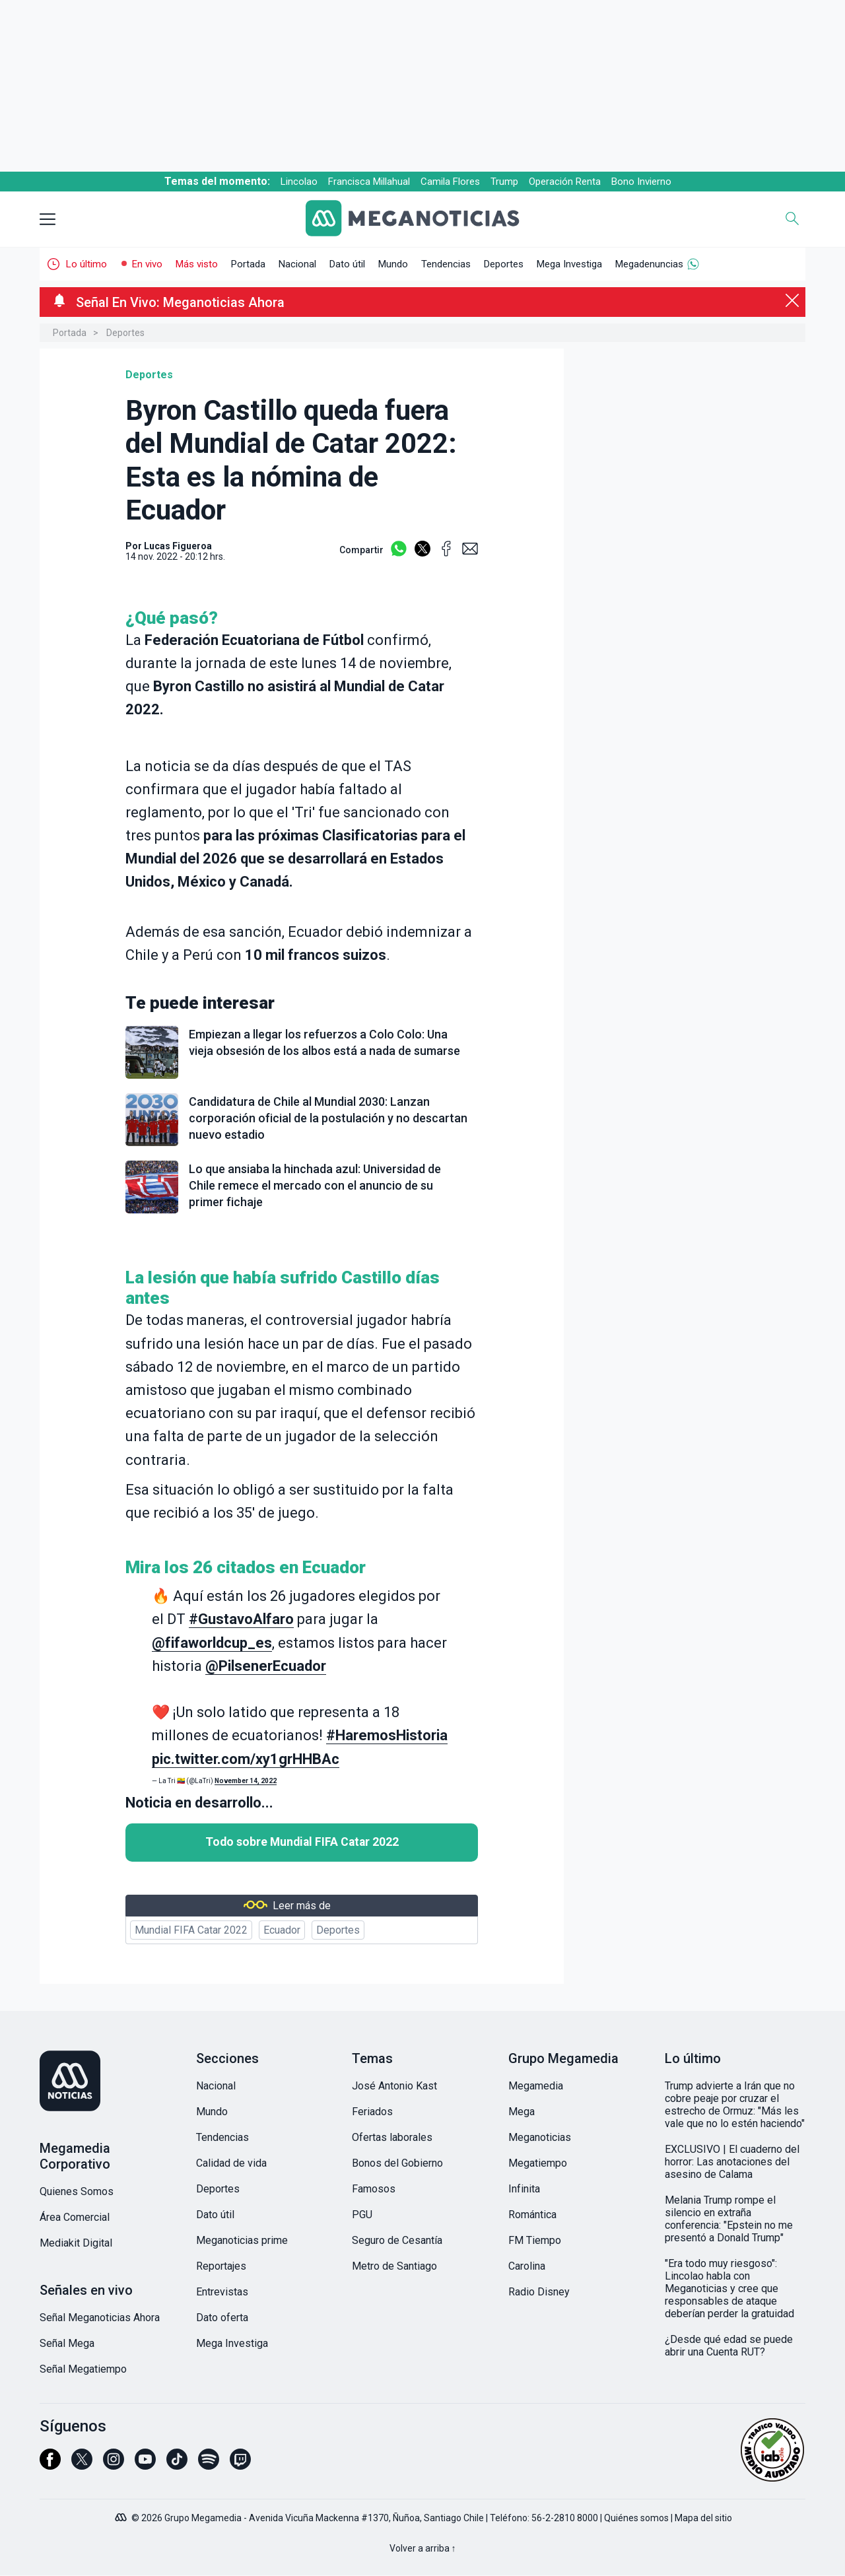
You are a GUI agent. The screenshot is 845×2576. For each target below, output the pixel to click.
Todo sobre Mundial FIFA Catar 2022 (302, 1841)
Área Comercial (75, 2217)
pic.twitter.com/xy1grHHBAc (245, 1759)
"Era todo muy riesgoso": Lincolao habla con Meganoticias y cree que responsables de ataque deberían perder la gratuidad (729, 2288)
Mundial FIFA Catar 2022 (191, 1930)
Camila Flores (450, 181)
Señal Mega (67, 2343)
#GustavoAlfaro (241, 1619)
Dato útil (347, 264)
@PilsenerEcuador (265, 1666)
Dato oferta (222, 2317)
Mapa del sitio (703, 2518)
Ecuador (281, 1930)
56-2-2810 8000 (564, 2518)
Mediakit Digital (76, 2243)
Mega (521, 2111)
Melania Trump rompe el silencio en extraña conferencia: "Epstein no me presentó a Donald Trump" (729, 2219)
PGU (362, 2214)
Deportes (504, 264)
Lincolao (299, 181)
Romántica (532, 2214)
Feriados (372, 2111)
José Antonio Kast (394, 2086)
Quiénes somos (636, 2518)
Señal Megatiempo (83, 2369)
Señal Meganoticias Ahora (100, 2317)
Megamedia (535, 2086)
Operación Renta (565, 181)
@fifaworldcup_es (212, 1643)
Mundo (393, 264)
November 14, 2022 (246, 1780)
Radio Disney (539, 2292)
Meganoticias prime (242, 2240)
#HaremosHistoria (387, 1735)
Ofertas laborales (392, 2137)
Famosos (373, 2189)
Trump (504, 181)
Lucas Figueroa (178, 546)
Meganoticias (539, 2137)
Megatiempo (537, 2163)
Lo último (86, 264)
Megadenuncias (649, 264)
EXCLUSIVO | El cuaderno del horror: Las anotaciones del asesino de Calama (732, 2162)
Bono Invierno (641, 181)
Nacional (297, 264)
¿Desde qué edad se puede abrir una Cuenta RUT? (729, 2345)
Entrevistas (222, 2292)
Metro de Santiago (394, 2266)
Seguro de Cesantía (397, 2240)
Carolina (526, 2266)
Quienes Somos (77, 2191)
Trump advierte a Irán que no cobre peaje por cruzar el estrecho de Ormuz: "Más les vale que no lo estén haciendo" (735, 2105)
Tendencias (446, 264)
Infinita (524, 2189)
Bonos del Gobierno (397, 2163)
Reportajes (221, 2266)
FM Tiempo (534, 2240)
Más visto (197, 264)
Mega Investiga (569, 264)
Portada (248, 264)
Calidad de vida (231, 2163)
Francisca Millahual (369, 181)
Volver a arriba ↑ (422, 2548)
